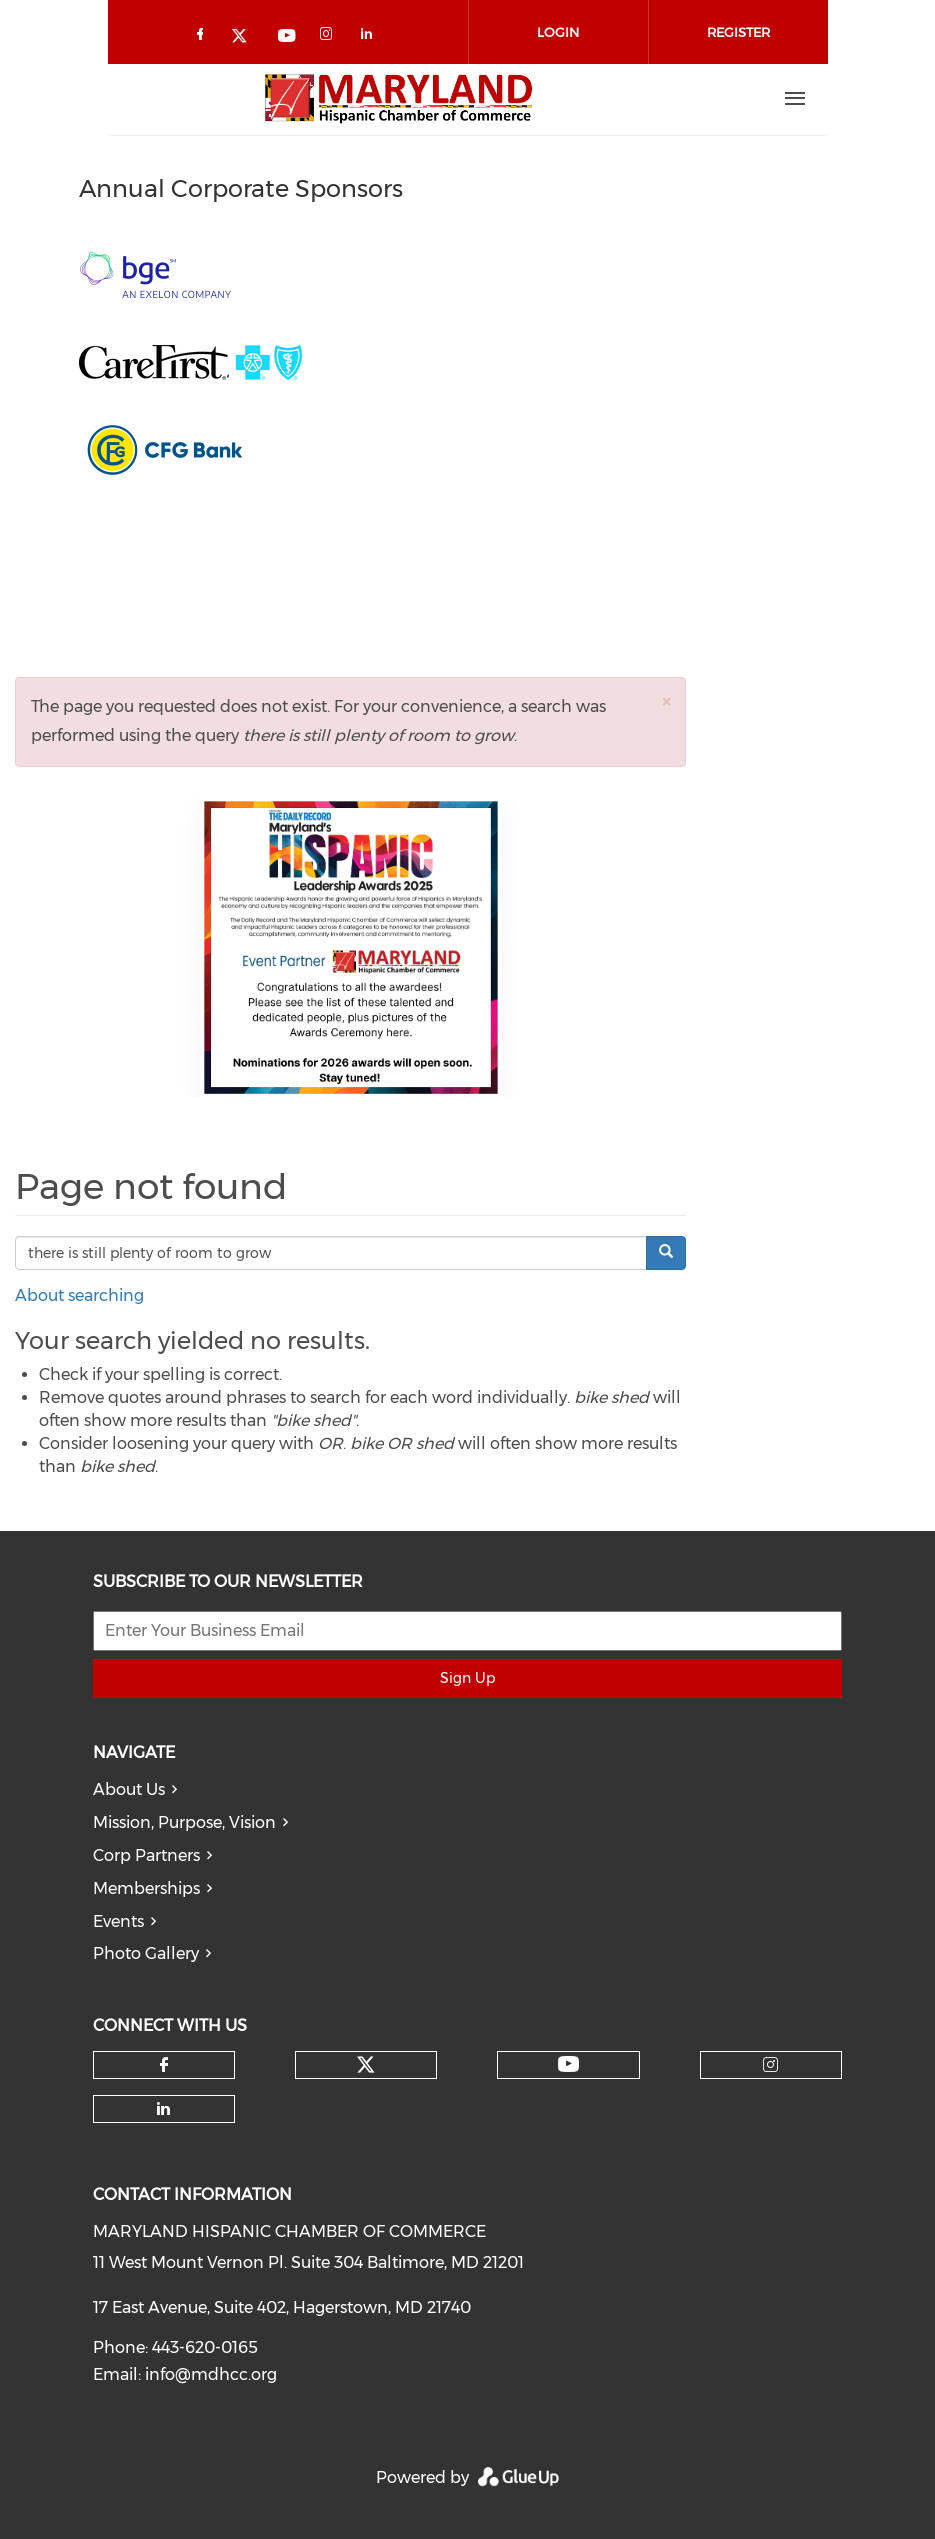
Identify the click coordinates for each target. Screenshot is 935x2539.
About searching (79, 1295)
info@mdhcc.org (211, 2374)
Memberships (146, 1888)
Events (118, 1921)
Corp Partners (146, 1855)
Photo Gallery (146, 1953)
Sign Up (467, 1678)
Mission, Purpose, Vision (184, 1822)
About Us (129, 1789)
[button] (666, 701)
